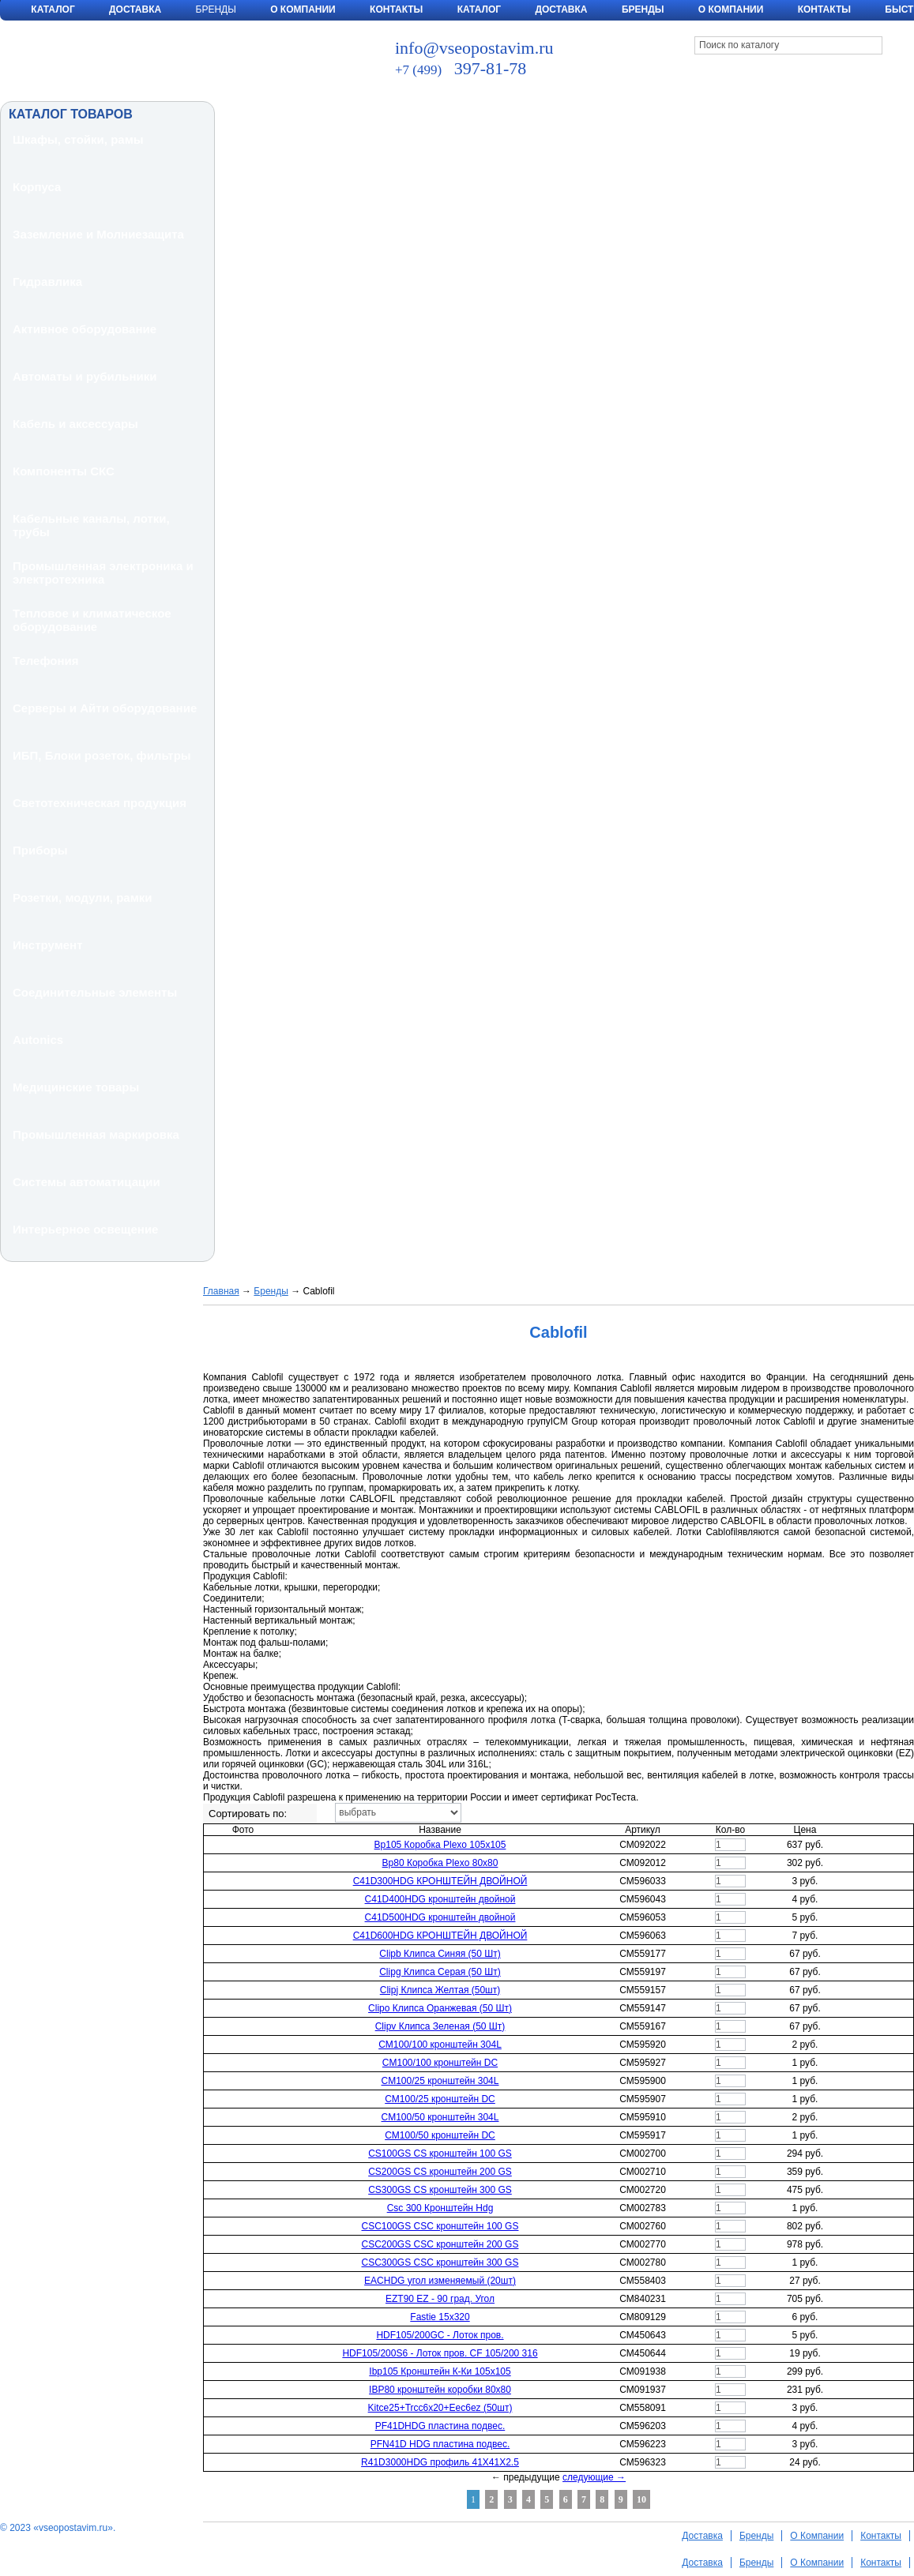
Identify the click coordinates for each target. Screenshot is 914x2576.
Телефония (46, 660)
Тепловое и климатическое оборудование (92, 619)
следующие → (594, 2477)
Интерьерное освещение (85, 1229)
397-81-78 (460, 68)
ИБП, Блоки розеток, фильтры (102, 755)
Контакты (396, 9)
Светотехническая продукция (99, 802)
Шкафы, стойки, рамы (78, 139)
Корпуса (37, 186)
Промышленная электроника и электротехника (103, 572)
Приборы (40, 850)
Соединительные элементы (95, 992)
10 (641, 2499)
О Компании (303, 9)
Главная (221, 1291)
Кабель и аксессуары (75, 423)
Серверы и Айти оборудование (105, 708)
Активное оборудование (84, 329)
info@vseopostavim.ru (474, 48)
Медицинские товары (76, 1087)
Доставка (135, 9)
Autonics (38, 1039)
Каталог (52, 9)
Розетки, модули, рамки (82, 897)
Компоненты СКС (64, 471)
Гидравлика (47, 281)
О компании (731, 9)
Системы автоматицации (86, 1181)
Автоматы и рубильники (84, 376)
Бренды (643, 9)
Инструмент (47, 945)
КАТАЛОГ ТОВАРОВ (71, 114)
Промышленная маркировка (96, 1134)
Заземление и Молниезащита (98, 234)
